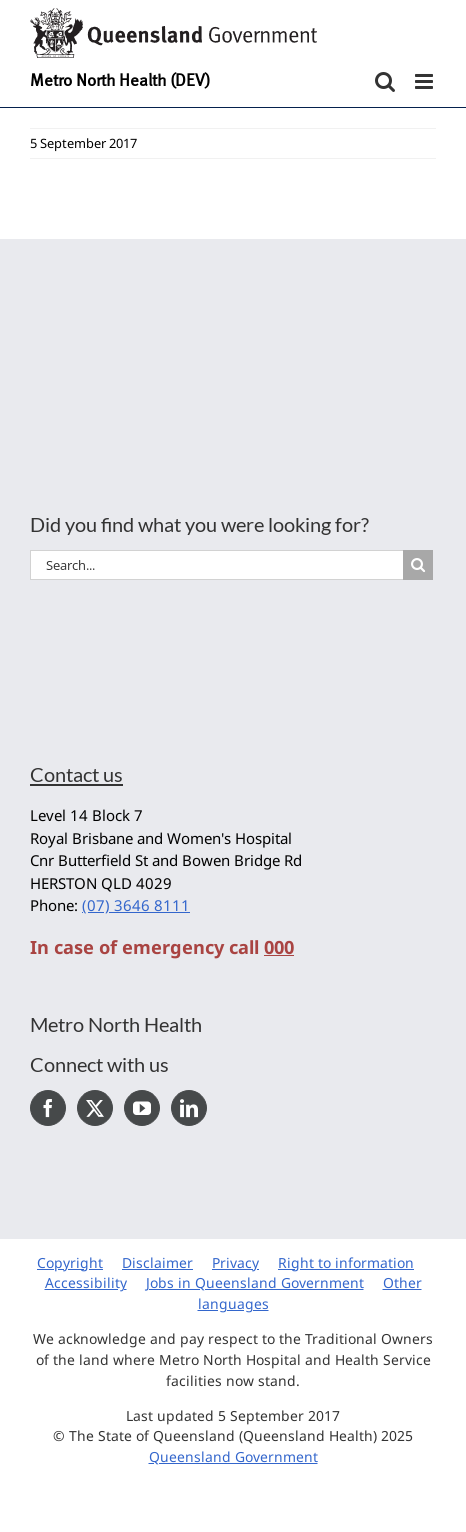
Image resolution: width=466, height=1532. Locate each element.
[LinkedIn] (189, 1108)
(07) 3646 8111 (136, 905)
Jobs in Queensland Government (255, 1282)
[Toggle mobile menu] (425, 81)
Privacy (235, 1262)
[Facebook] (48, 1108)
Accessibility (86, 1282)
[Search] (418, 565)
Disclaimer (157, 1262)
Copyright (70, 1262)
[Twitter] (95, 1108)
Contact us (76, 774)
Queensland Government (233, 1456)
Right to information (346, 1262)
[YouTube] (142, 1108)
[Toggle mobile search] (385, 81)
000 (279, 947)
